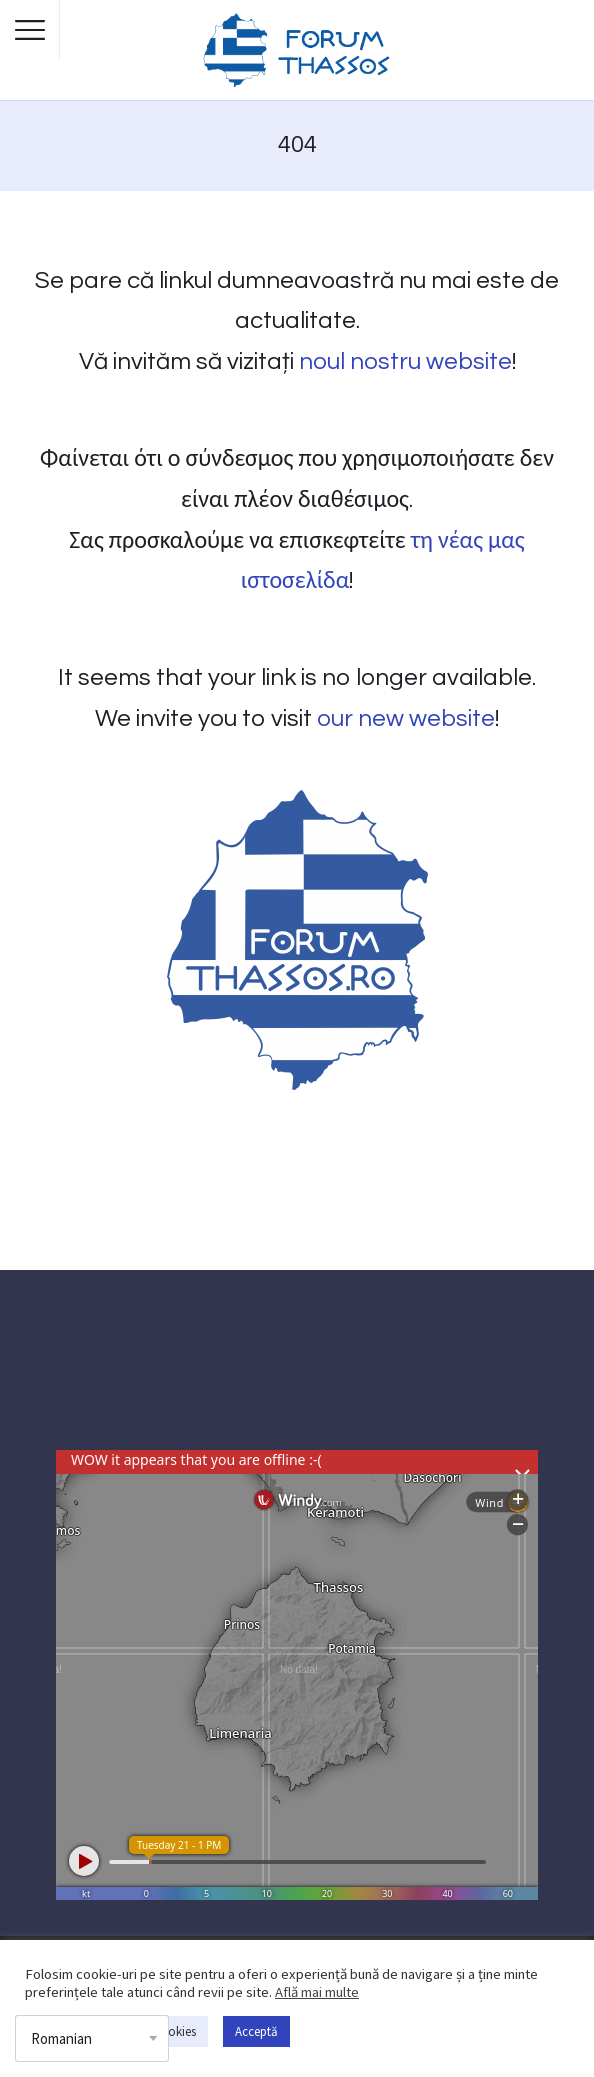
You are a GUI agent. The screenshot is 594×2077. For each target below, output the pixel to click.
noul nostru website (405, 361)
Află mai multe (317, 1992)
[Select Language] (92, 2038)
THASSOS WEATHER (297, 1375)
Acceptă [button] (256, 2031)
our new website (406, 718)
